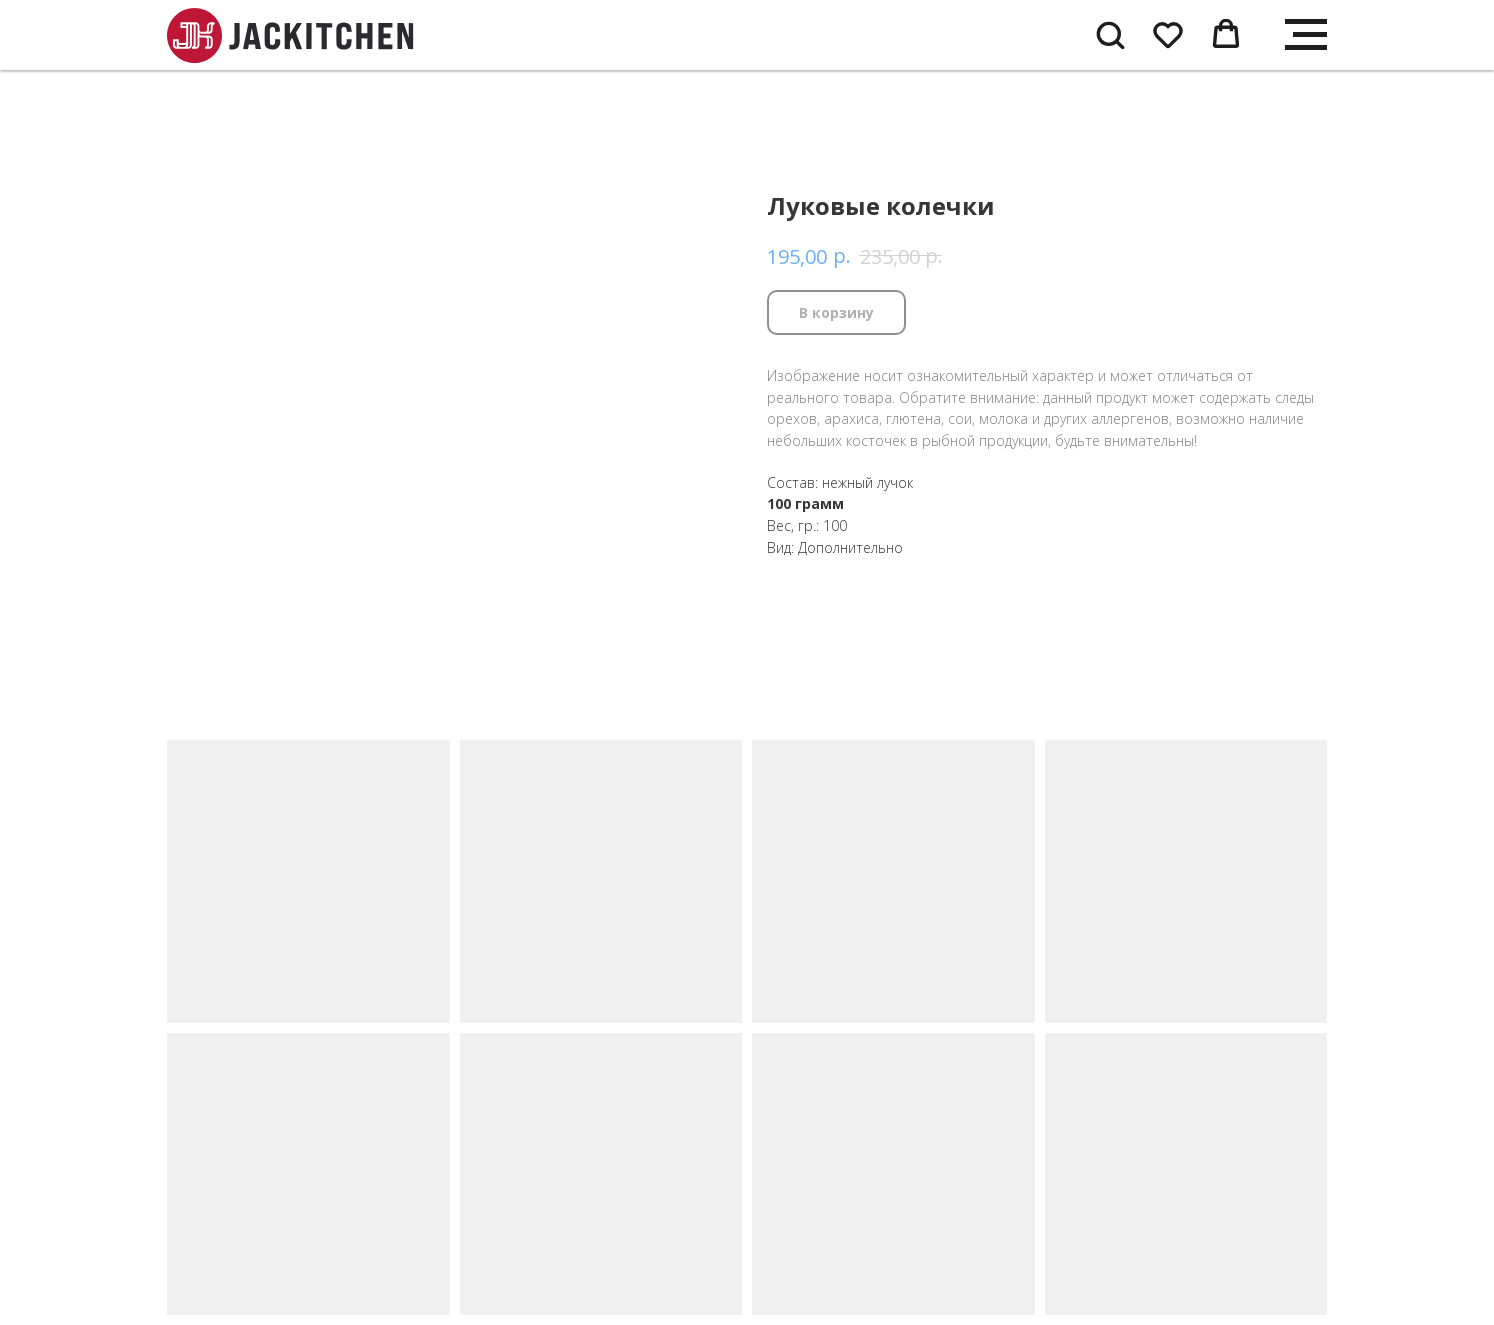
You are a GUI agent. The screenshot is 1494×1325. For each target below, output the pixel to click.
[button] (1110, 34)
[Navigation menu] (1306, 35)
